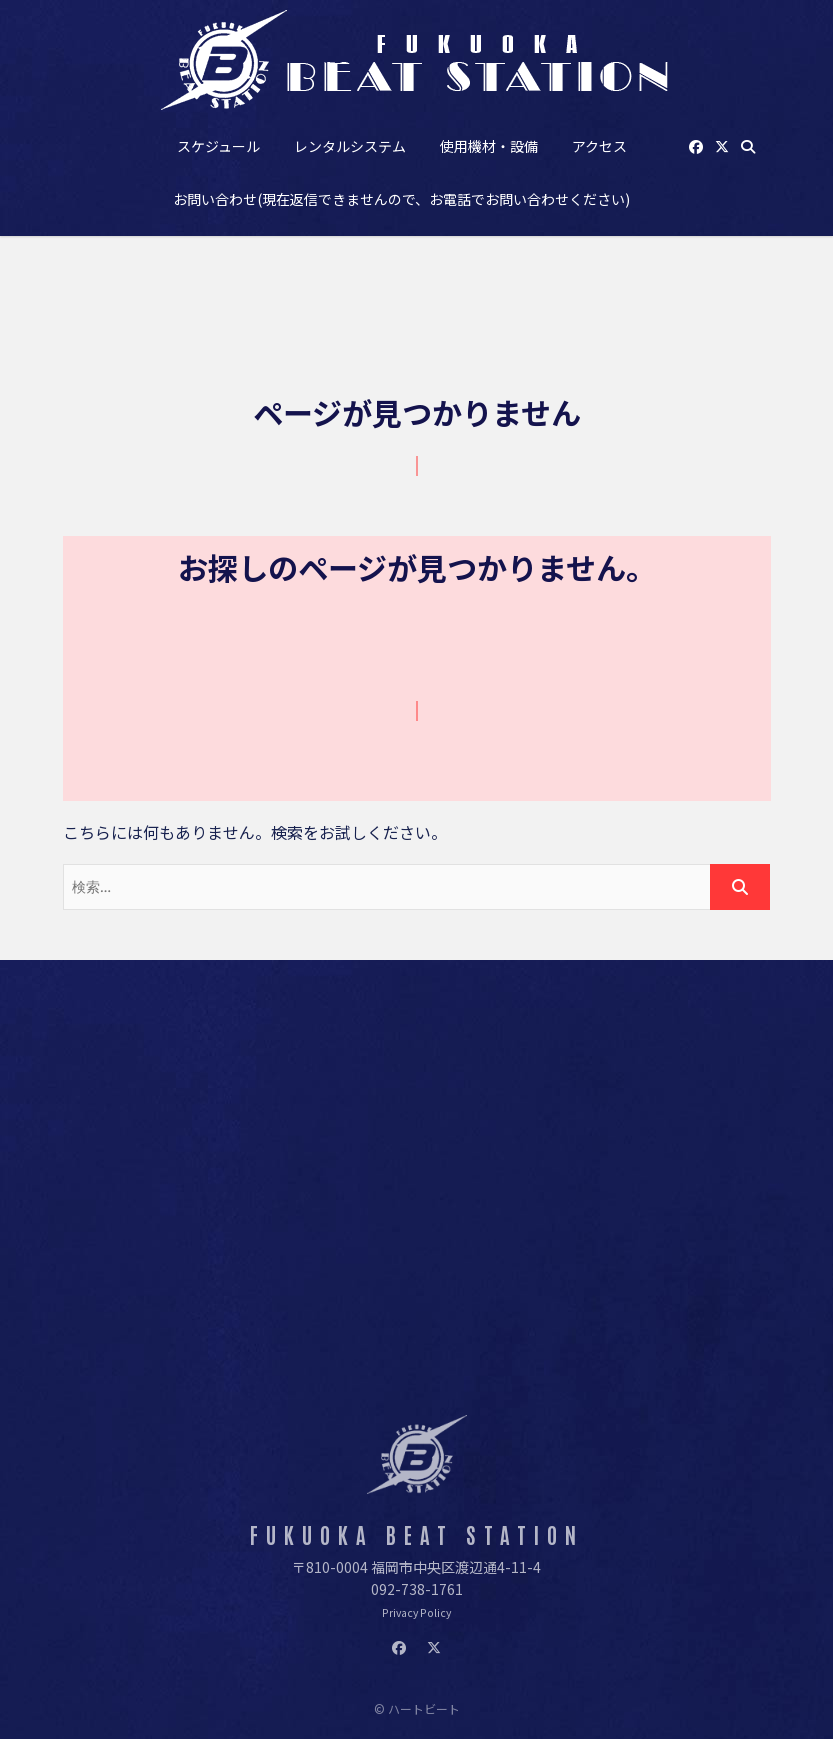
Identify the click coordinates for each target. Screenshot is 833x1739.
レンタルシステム (350, 146)
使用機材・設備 (489, 146)
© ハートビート (417, 1708)
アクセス (599, 146)
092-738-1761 (417, 1589)
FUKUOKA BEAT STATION (417, 1534)
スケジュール (218, 146)
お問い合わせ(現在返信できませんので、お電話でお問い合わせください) (401, 199)
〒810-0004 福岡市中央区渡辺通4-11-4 (416, 1567)
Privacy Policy (416, 1612)
